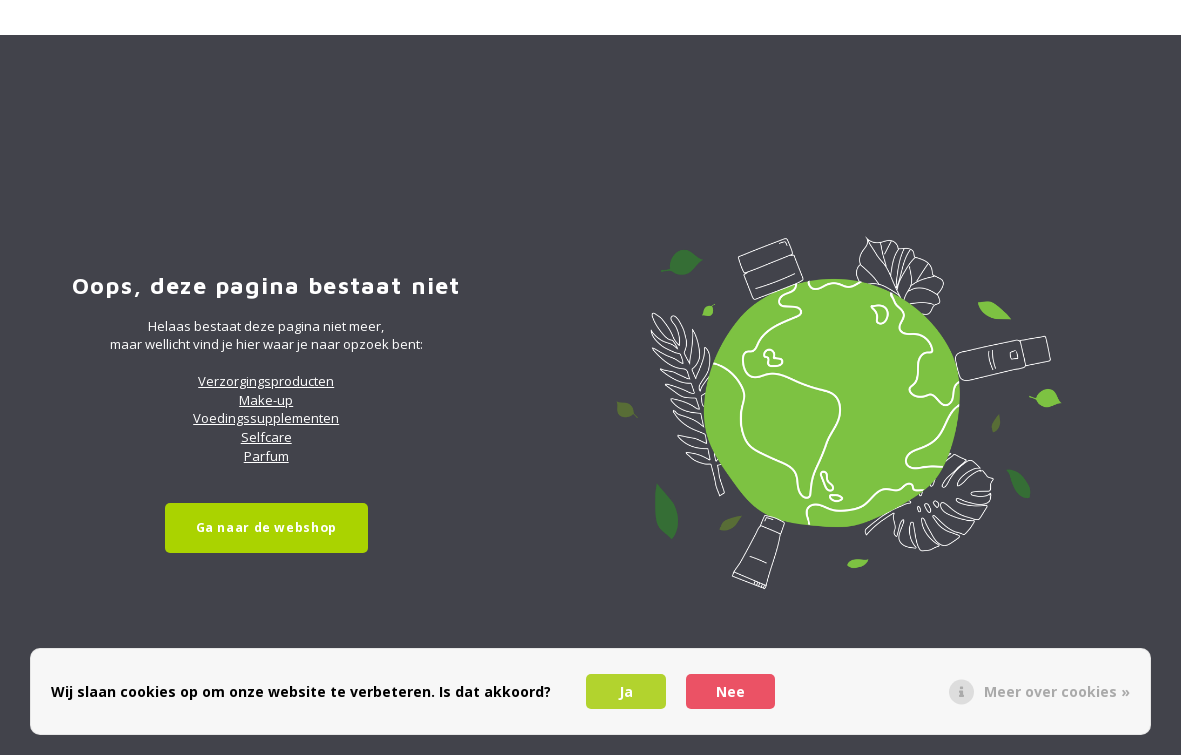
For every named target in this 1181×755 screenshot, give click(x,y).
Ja (626, 691)
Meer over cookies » (1057, 691)
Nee (730, 691)
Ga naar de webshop (266, 527)
